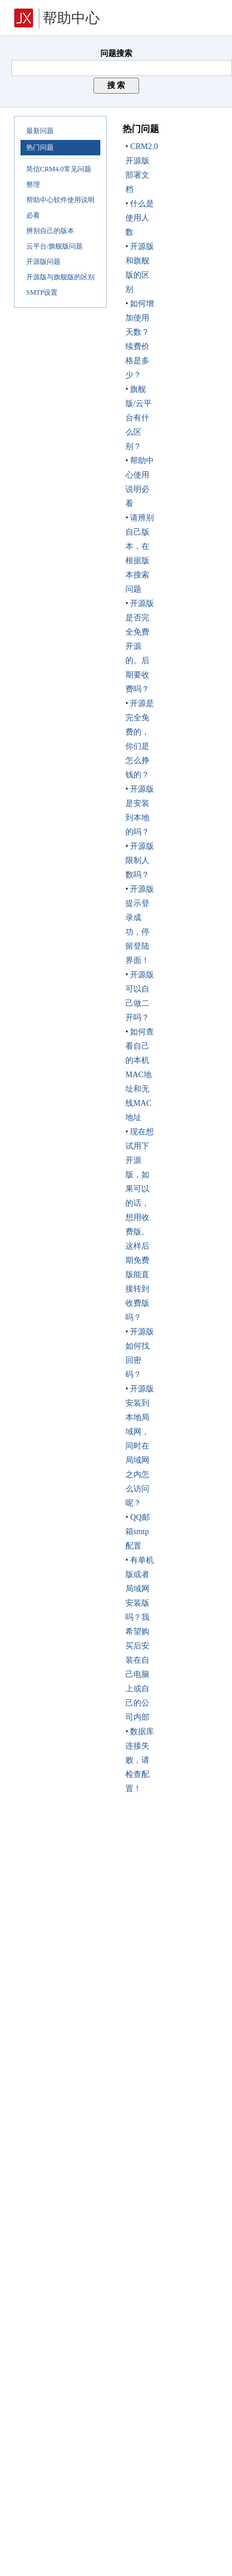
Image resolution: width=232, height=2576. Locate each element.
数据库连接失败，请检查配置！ (139, 1760)
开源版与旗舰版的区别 (60, 277)
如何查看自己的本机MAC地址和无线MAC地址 (139, 1075)
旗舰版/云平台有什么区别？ (138, 418)
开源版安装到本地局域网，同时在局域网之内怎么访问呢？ (139, 1446)
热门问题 (40, 147)
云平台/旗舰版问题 (54, 246)
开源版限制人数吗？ (139, 860)
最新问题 (40, 131)
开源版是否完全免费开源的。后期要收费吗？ (139, 646)
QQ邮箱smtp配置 (137, 1531)
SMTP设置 (42, 292)
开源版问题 (43, 262)
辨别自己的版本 (50, 231)
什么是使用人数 (139, 217)
